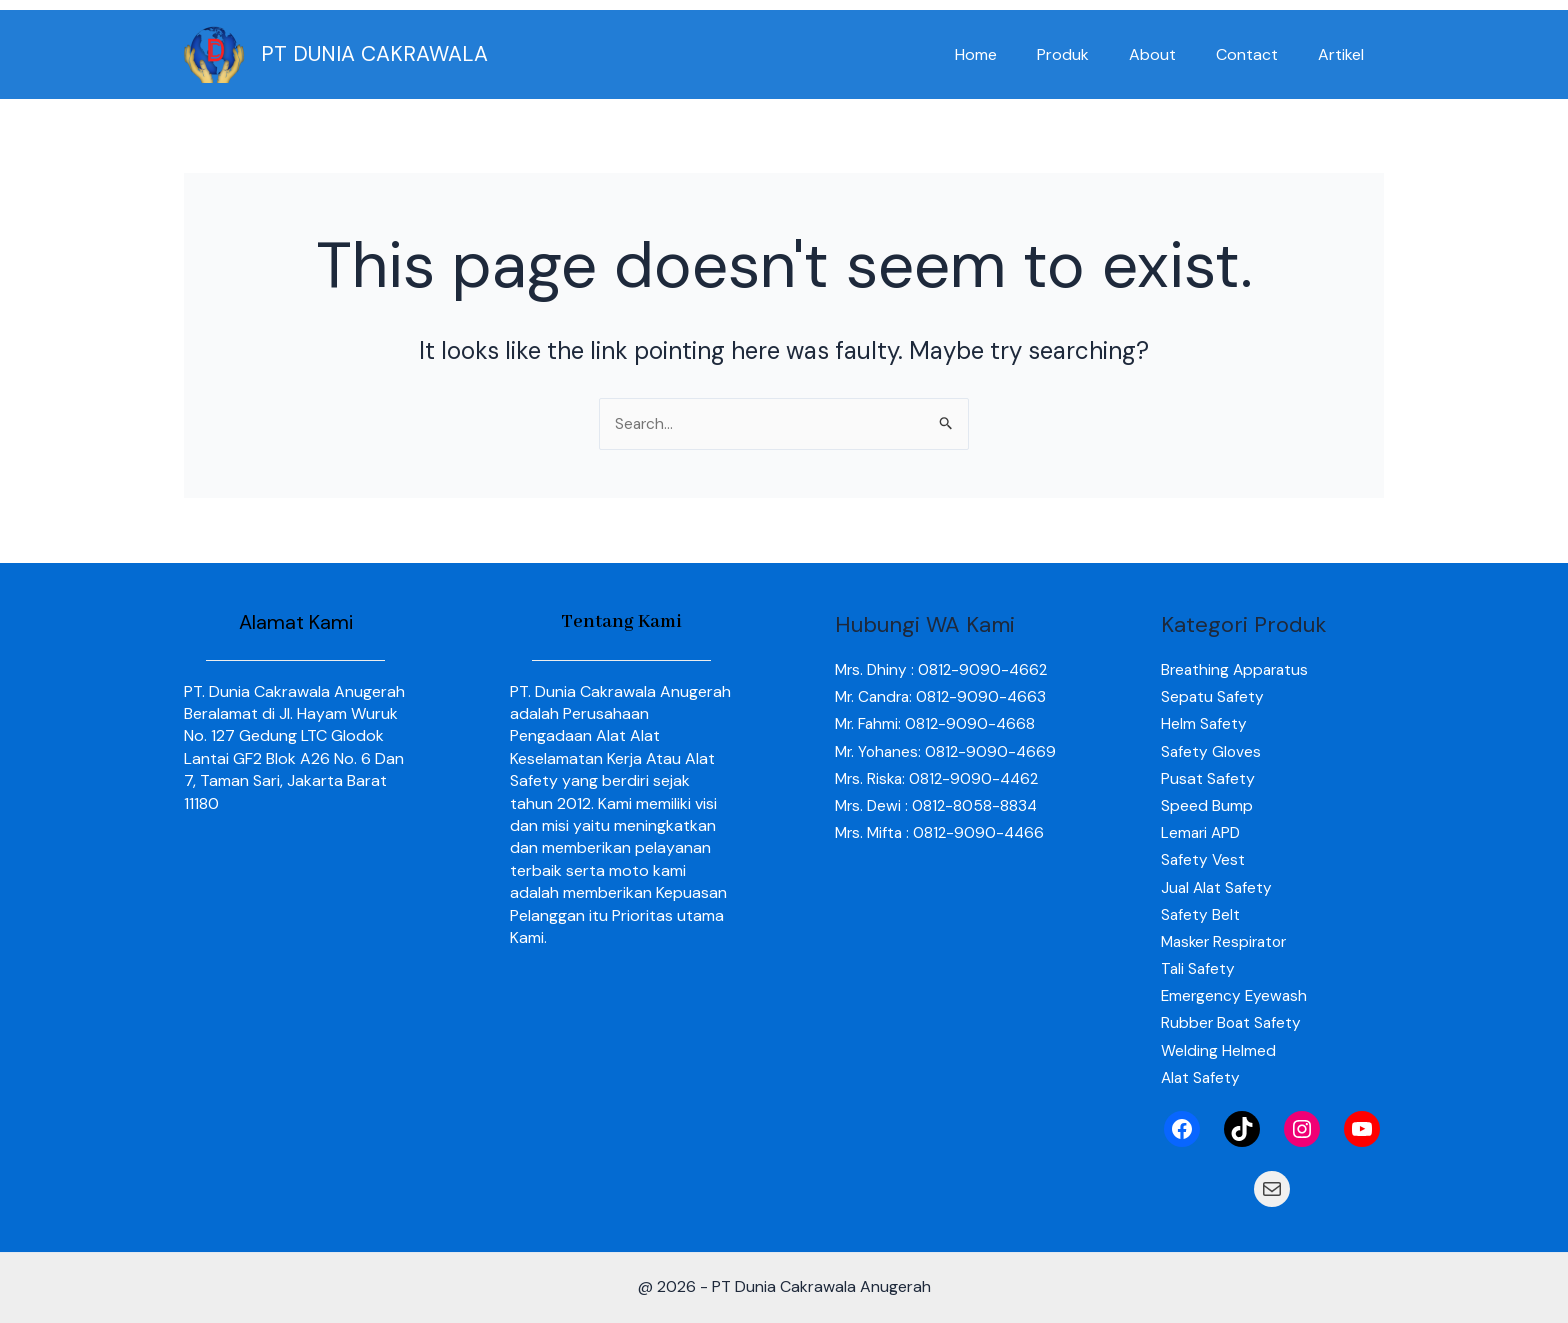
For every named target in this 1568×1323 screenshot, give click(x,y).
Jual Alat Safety (1218, 887)
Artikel (1345, 54)
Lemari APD (1202, 832)
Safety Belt (1201, 914)
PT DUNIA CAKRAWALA (374, 54)
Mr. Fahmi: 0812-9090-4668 (937, 724)
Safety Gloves (1212, 751)
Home (1012, 54)
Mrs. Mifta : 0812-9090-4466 (943, 860)
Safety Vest (1204, 860)
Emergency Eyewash (1236, 996)
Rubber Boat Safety (1233, 1023)
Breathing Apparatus (1237, 669)
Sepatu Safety (1213, 697)
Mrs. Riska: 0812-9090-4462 (940, 805)
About (1172, 54)
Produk (1091, 54)
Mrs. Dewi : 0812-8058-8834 (938, 832)
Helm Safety (1204, 724)
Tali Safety (1199, 968)
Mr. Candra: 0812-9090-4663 (944, 697)
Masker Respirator (1227, 941)
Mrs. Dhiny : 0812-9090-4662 (944, 669)
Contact (1259, 54)
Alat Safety (1202, 1077)
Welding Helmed (1218, 1050)
